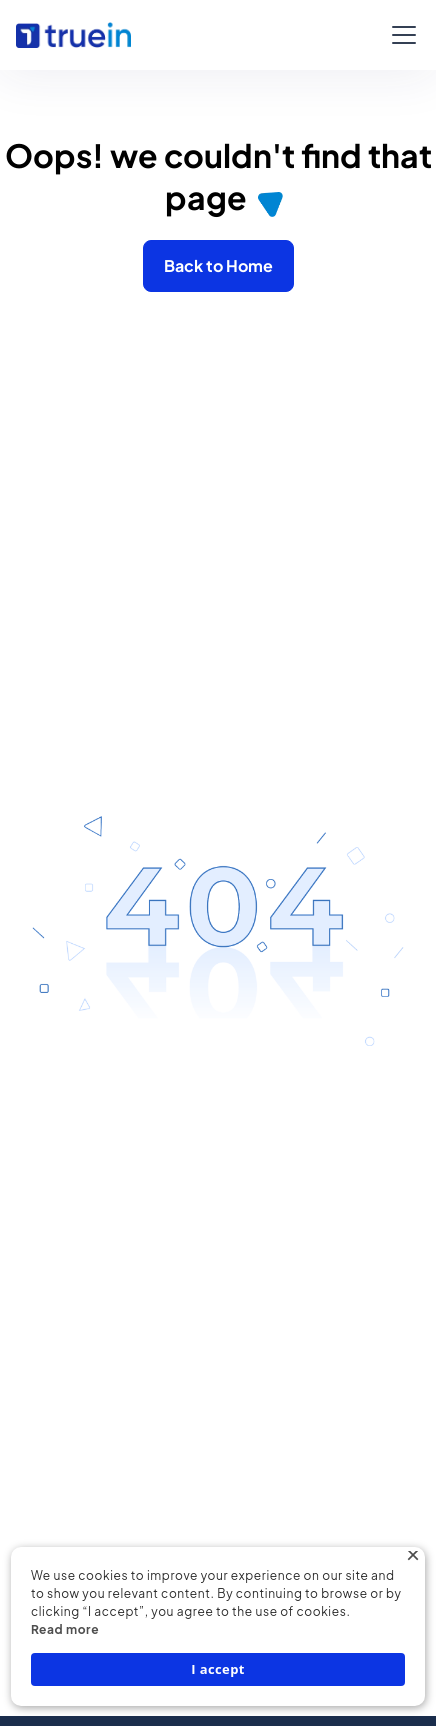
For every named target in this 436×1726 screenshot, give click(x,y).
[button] (400, 35)
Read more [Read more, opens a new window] (65, 1629)
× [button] (413, 1558)
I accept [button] (218, 1669)
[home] (73, 35)
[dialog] (218, 1627)
